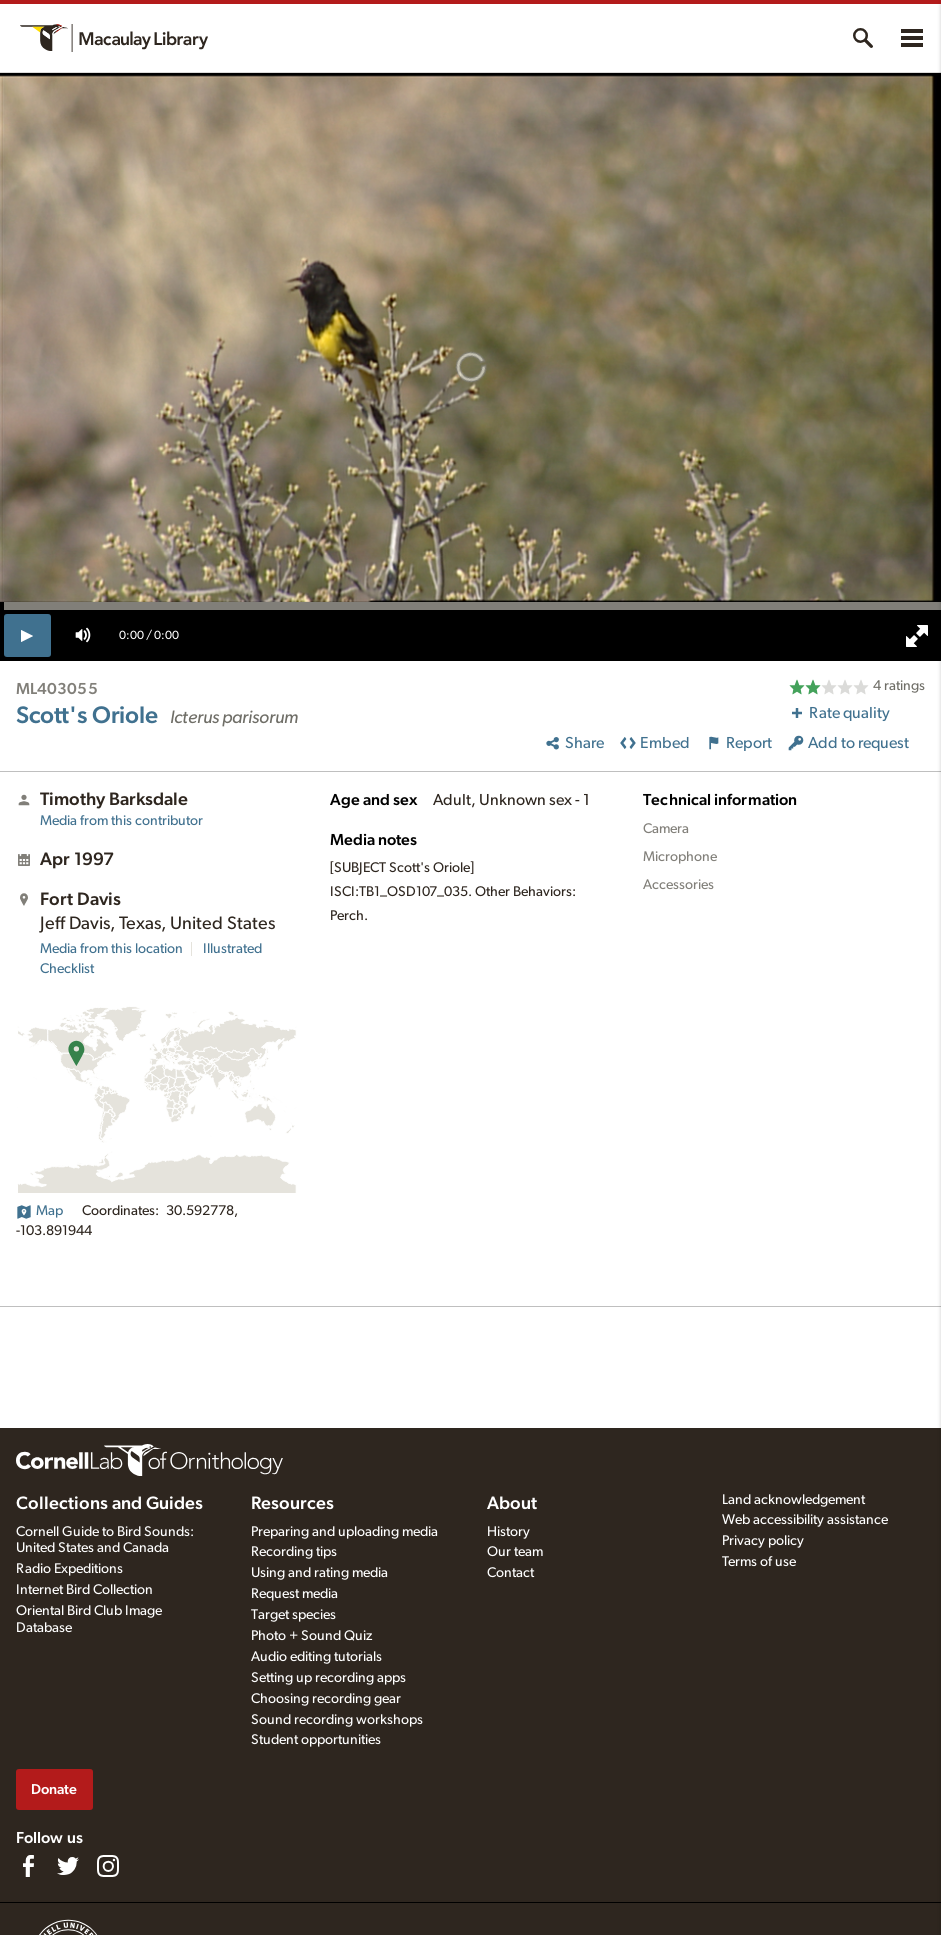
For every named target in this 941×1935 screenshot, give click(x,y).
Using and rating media (319, 1573)
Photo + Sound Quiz (311, 1636)
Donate (54, 1789)
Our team (515, 1552)
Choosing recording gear (326, 1699)
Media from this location (111, 949)
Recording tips (294, 1552)
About (512, 1504)
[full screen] (917, 636)
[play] (27, 635)
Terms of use (759, 1562)
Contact (510, 1573)
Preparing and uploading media (344, 1532)
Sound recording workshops (337, 1720)
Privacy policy (763, 1541)
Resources (292, 1504)
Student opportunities (316, 1740)
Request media (294, 1594)
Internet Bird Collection (84, 1590)
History (508, 1532)
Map (39, 1211)
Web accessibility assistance (805, 1520)
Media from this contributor (121, 821)
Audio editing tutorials (316, 1657)
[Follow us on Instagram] (108, 1866)
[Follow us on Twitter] (68, 1866)
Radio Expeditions (69, 1569)
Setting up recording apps (328, 1678)
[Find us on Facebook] (28, 1866)
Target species (293, 1615)
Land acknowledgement (793, 1500)
